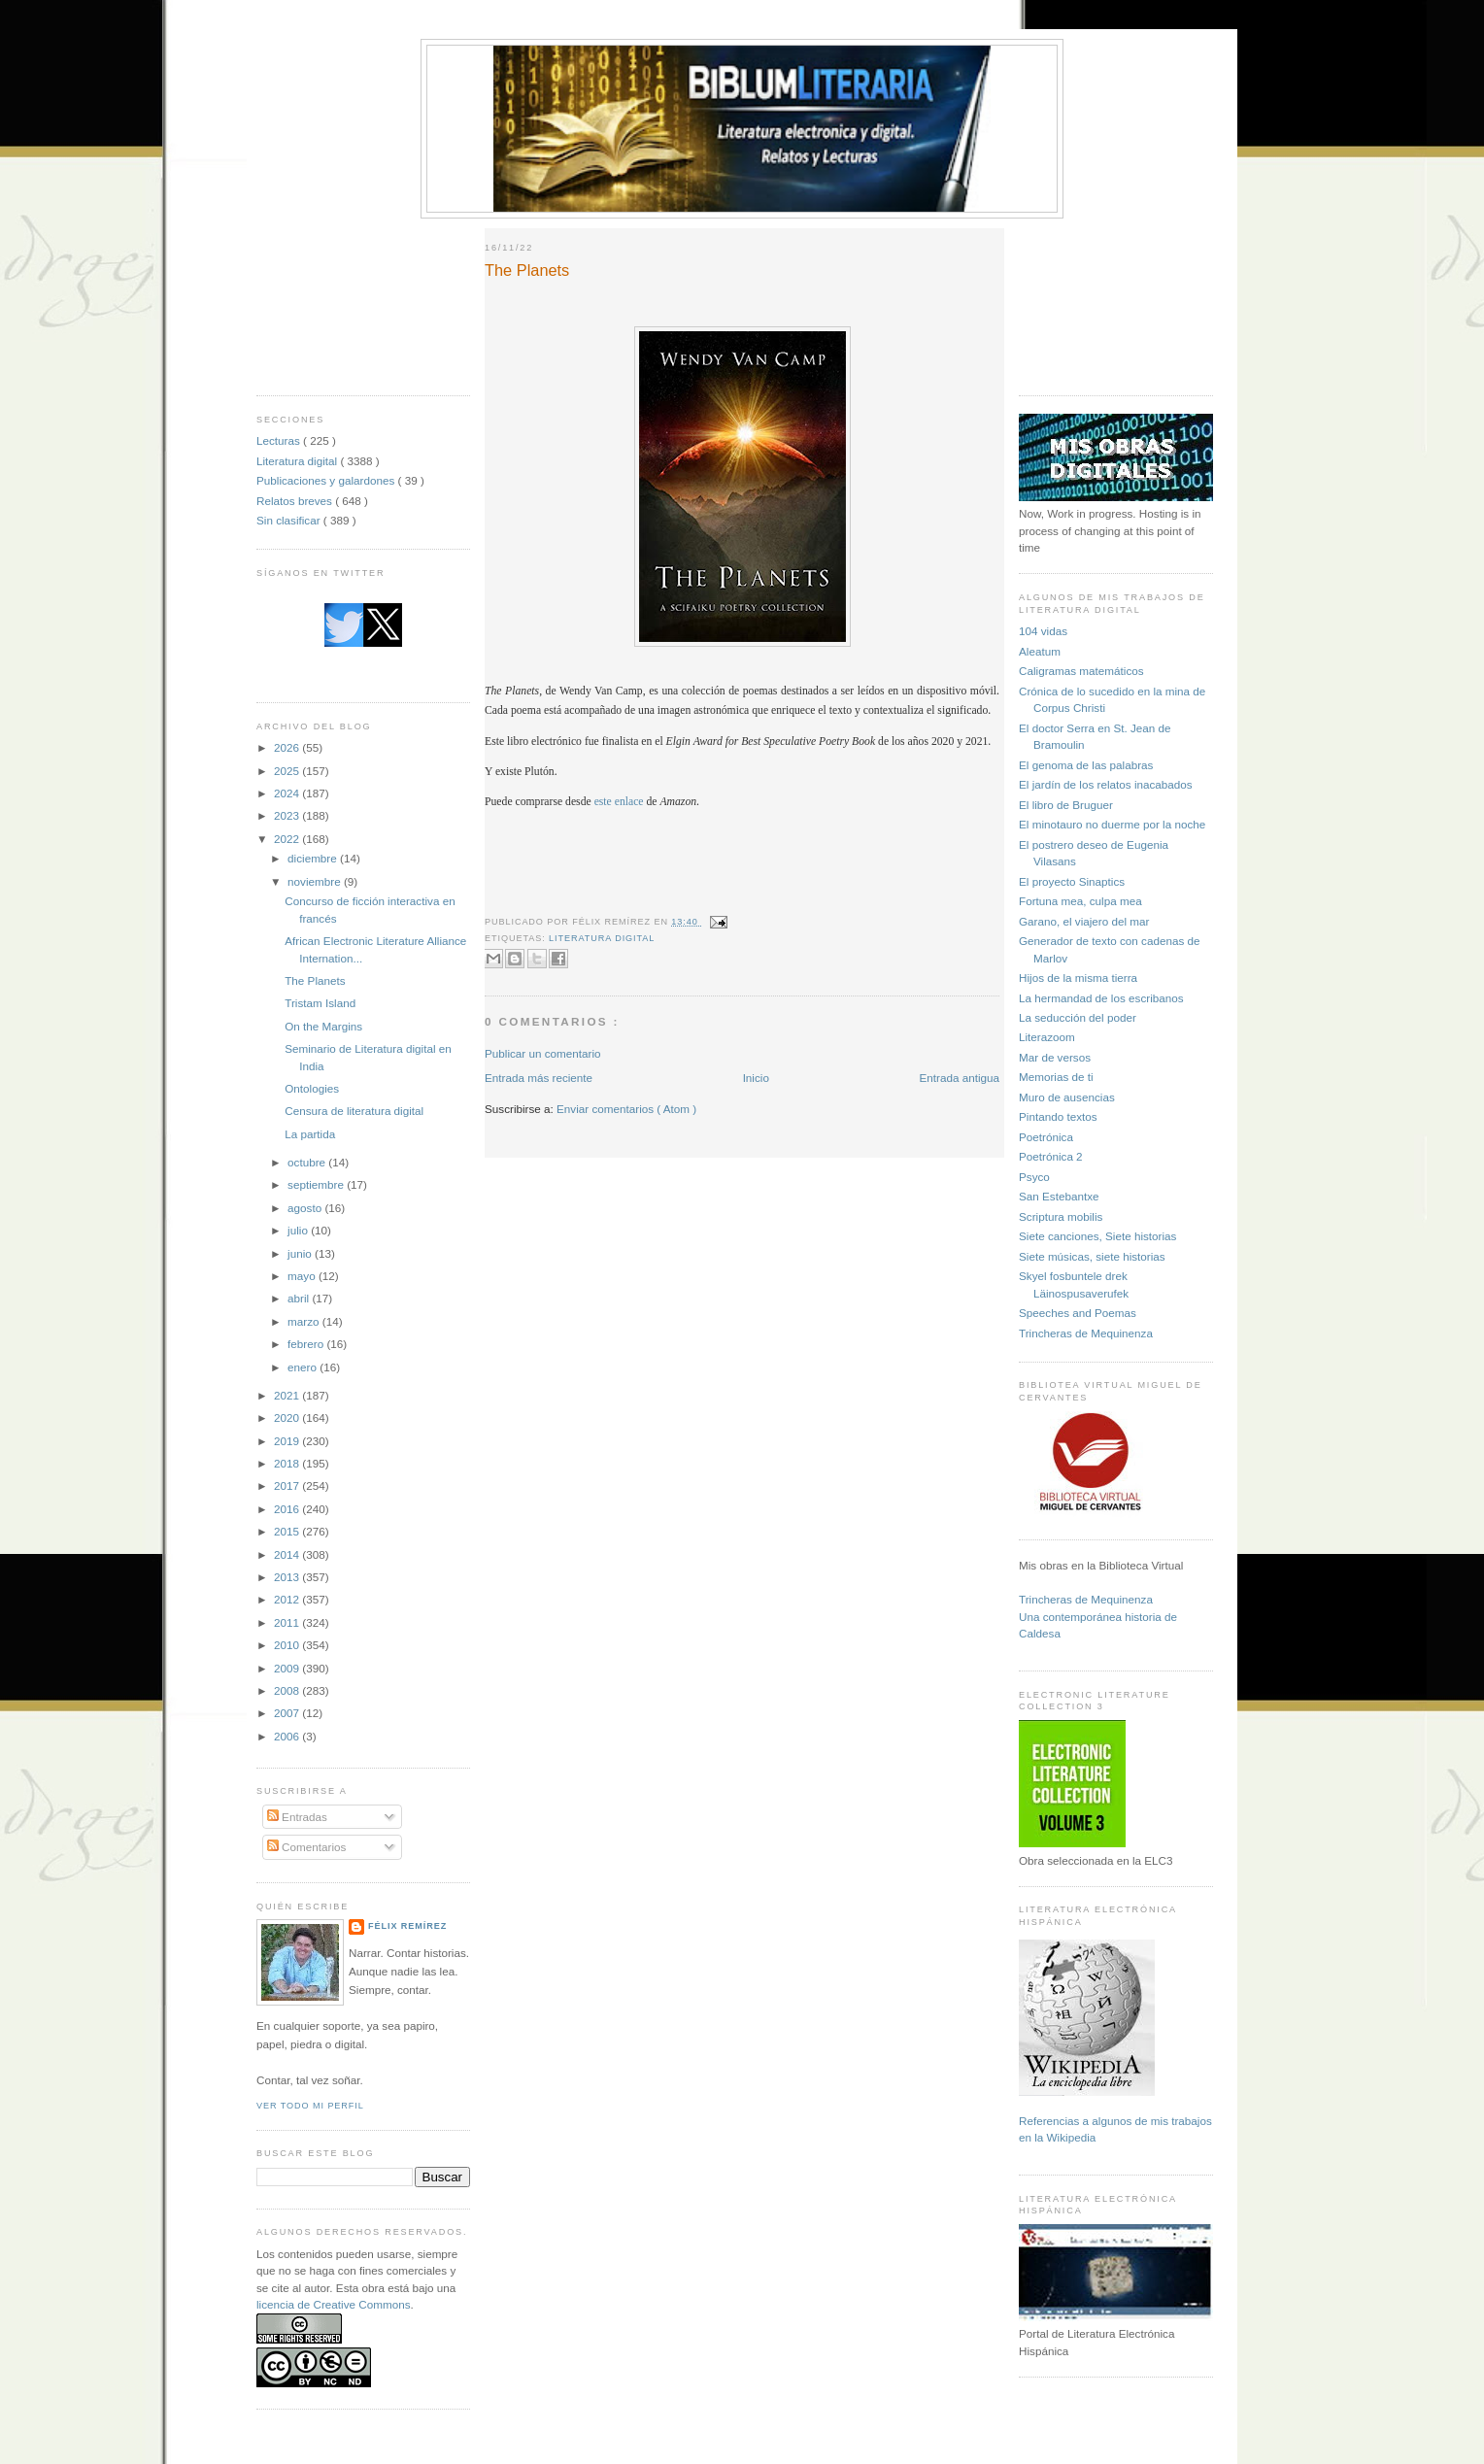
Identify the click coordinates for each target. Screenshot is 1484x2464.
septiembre (317, 1184)
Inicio (756, 1077)
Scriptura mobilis (1060, 1216)
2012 (288, 1599)
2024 (288, 793)
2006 (288, 1736)
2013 (288, 1576)
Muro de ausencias (1067, 1097)
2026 (288, 747)
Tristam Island (320, 1002)
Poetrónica (1046, 1137)
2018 (288, 1463)
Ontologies (312, 1088)
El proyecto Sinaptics (1072, 881)
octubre (307, 1162)
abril (299, 1298)
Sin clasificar (289, 520)
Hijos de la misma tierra (1078, 977)
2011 (288, 1622)
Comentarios (307, 1846)
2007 (288, 1712)
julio (299, 1230)
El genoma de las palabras (1086, 765)
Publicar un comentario (543, 1053)
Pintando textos (1058, 1116)
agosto (305, 1207)
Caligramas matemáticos (1081, 670)
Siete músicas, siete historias (1092, 1256)
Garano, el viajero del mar (1084, 921)
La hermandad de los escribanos (1101, 998)
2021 (288, 1395)
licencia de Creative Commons (333, 2304)
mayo (303, 1275)
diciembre (313, 858)
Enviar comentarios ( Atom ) (626, 1108)
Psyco (1034, 1176)
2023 (288, 815)
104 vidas (1043, 630)
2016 (288, 1508)
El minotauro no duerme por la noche (1112, 824)
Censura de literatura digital (354, 1110)
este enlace (619, 801)
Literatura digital (298, 461)
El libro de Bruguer (1066, 804)
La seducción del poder (1077, 1017)
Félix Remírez (407, 1926)
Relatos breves (295, 500)
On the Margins (323, 1026)
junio (301, 1253)
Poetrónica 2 (1051, 1156)
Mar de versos (1055, 1057)
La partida (310, 1134)
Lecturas (279, 440)
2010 (288, 1644)
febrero (306, 1343)
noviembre (315, 881)
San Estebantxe (1059, 1196)
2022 (288, 838)
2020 (288, 1417)
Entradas (297, 1816)
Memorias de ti (1056, 1076)
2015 (288, 1531)
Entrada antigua (959, 1077)
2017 (288, 1485)
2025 (288, 770)
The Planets (315, 980)
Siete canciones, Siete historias (1097, 1236)
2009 (288, 1668)
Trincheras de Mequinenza (1086, 1333)
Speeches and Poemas (1077, 1312)
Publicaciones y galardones (327, 480)
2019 (288, 1441)
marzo (304, 1321)
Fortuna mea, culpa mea (1080, 900)
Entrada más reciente (538, 1077)
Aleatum (1040, 651)
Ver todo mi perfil (310, 2105)
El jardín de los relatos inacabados (1106, 784)
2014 (288, 1554)
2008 (288, 1690)
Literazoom (1047, 1036)
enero (303, 1367)
